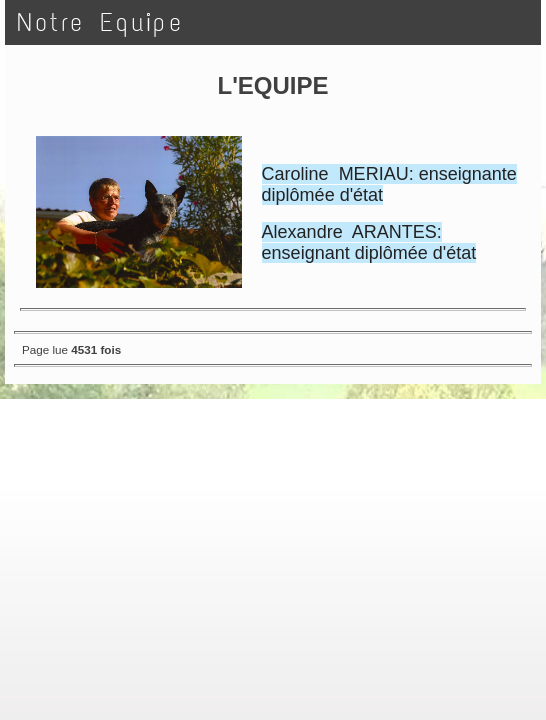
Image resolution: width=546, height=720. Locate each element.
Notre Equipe (100, 22)
